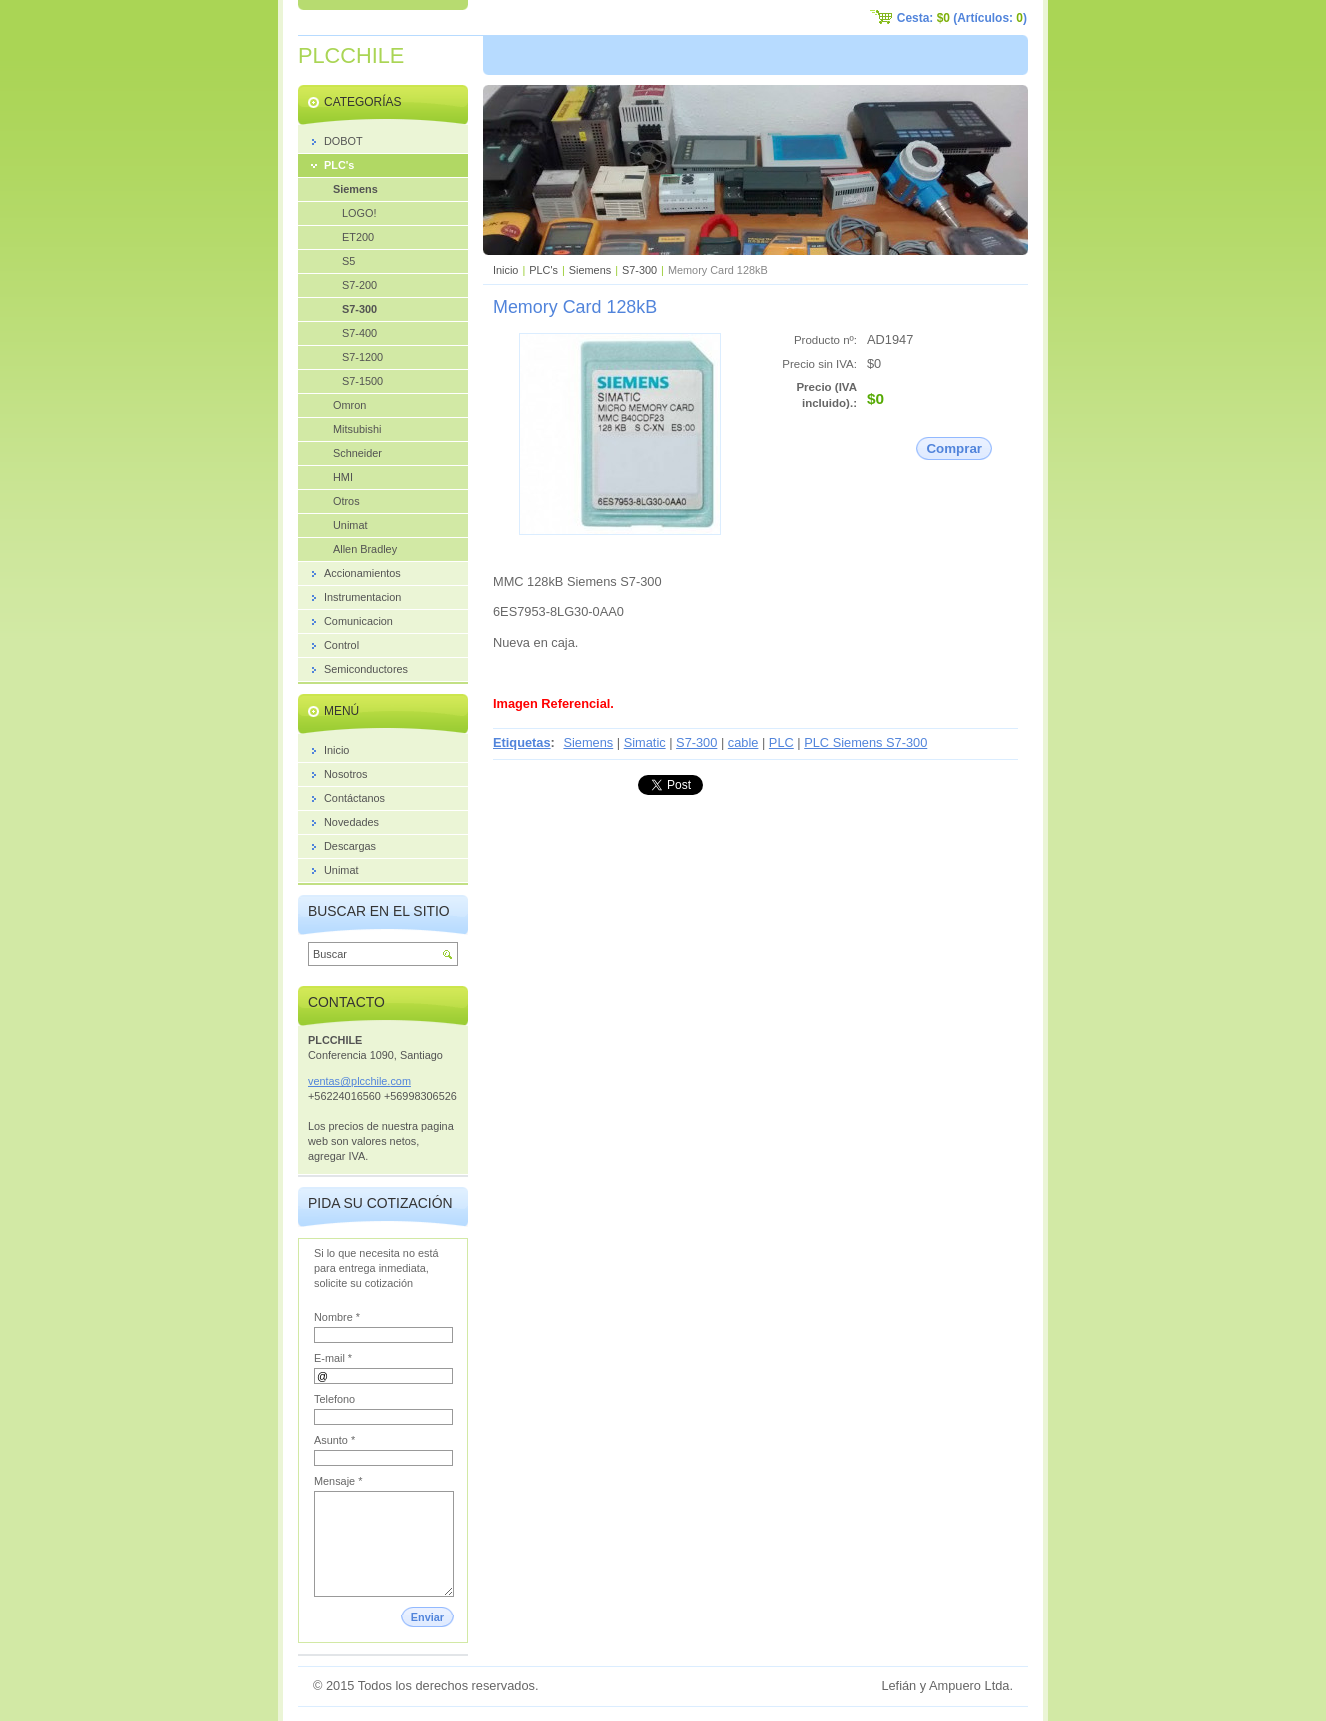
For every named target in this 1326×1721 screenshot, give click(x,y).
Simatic (645, 742)
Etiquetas (522, 742)
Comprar (954, 448)
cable (743, 742)
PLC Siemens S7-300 (865, 742)
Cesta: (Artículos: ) (962, 18)
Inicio (505, 270)
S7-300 (639, 270)
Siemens (590, 270)
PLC (781, 742)
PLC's (543, 270)
